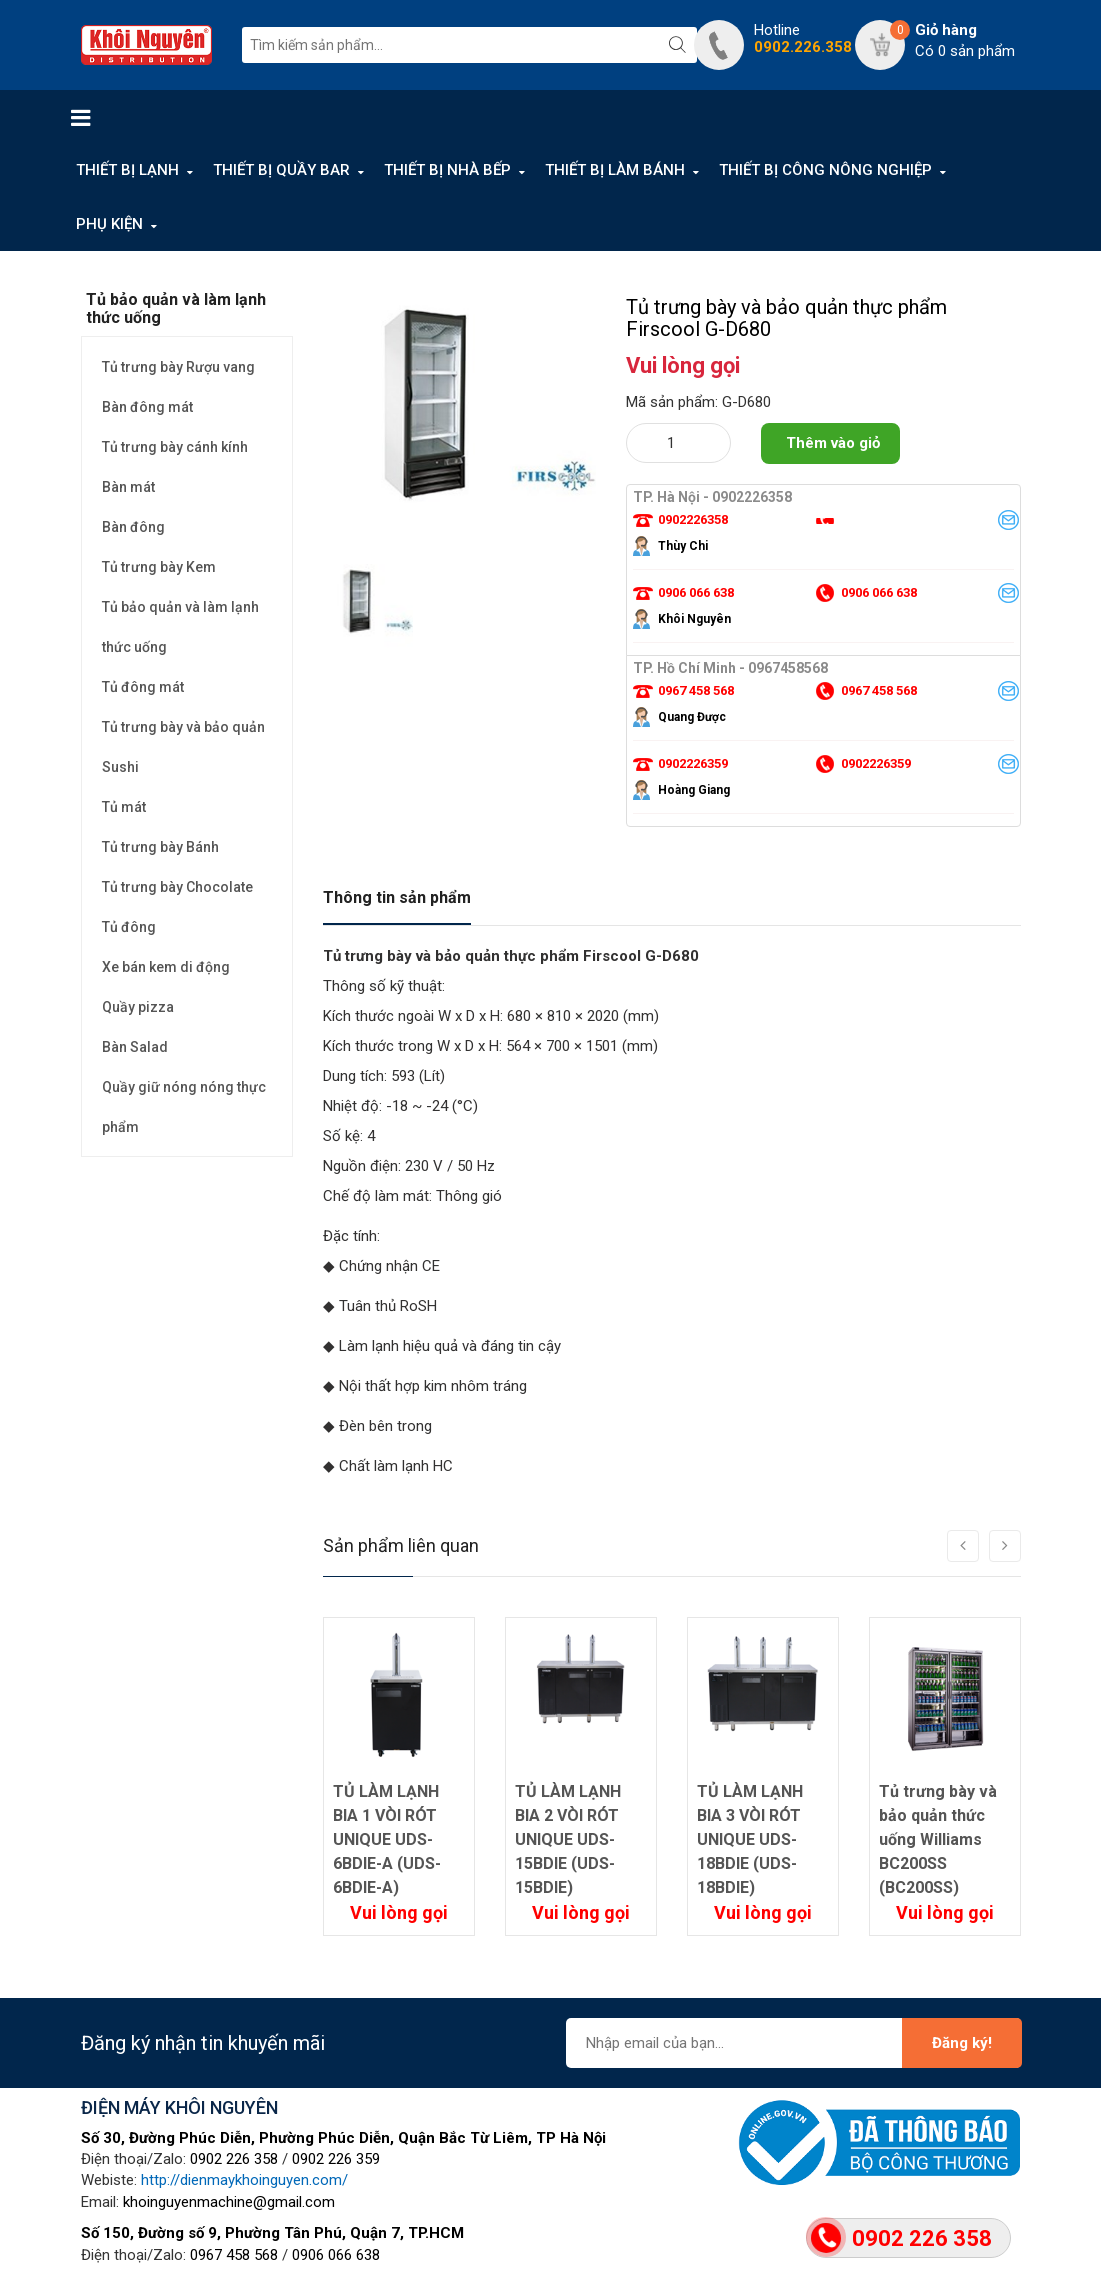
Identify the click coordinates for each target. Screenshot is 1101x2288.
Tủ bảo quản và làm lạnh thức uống (180, 627)
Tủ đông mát (143, 687)
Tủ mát (124, 807)
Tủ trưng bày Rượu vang (178, 367)
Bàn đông (133, 527)
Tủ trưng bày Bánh (160, 847)
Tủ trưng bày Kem (159, 567)
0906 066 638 (336, 2255)
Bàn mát (128, 487)
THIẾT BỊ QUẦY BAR (281, 170)
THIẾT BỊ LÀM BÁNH (615, 170)
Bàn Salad (135, 1047)
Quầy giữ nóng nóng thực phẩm (184, 1107)
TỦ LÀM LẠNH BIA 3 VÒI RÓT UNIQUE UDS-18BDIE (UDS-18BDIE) (750, 1839)
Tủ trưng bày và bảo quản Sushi (183, 747)
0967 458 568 (234, 2255)
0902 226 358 (234, 2159)
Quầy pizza (138, 1007)
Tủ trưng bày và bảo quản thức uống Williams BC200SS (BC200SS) (938, 1839)
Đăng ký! (962, 2043)
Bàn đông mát (147, 407)
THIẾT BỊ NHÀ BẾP (447, 170)
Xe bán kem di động (166, 967)
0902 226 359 (336, 2159)
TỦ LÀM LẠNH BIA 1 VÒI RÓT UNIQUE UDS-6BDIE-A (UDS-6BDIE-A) (387, 1839)
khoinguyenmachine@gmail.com (229, 2202)
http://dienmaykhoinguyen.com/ (244, 2180)
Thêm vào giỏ (833, 443)
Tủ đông (129, 927)
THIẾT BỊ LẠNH (127, 170)
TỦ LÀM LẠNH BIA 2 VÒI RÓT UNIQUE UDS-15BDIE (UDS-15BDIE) (568, 1839)
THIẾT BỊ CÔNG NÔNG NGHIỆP (825, 170)
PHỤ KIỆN (109, 224)
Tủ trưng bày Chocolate (177, 887)
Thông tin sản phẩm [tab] (397, 897)
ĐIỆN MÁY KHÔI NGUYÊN (179, 2107)
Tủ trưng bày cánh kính (175, 447)
